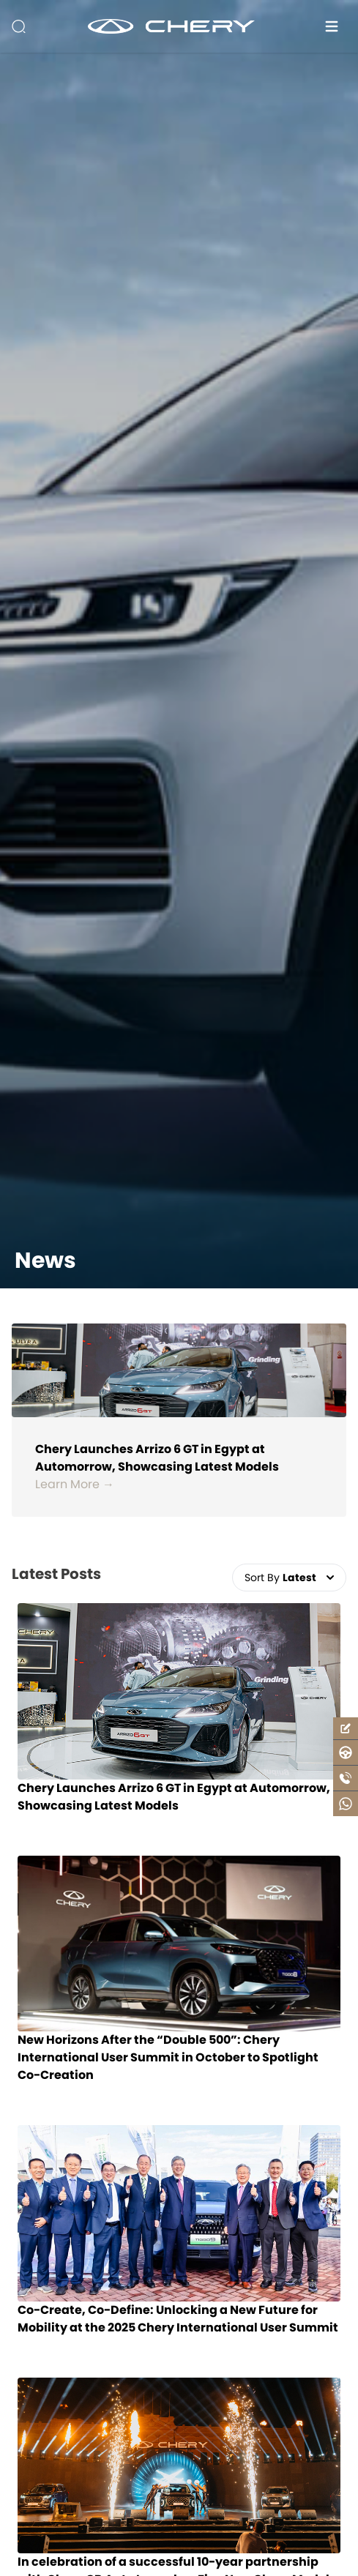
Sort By (289, 1577)
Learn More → (74, 1484)
